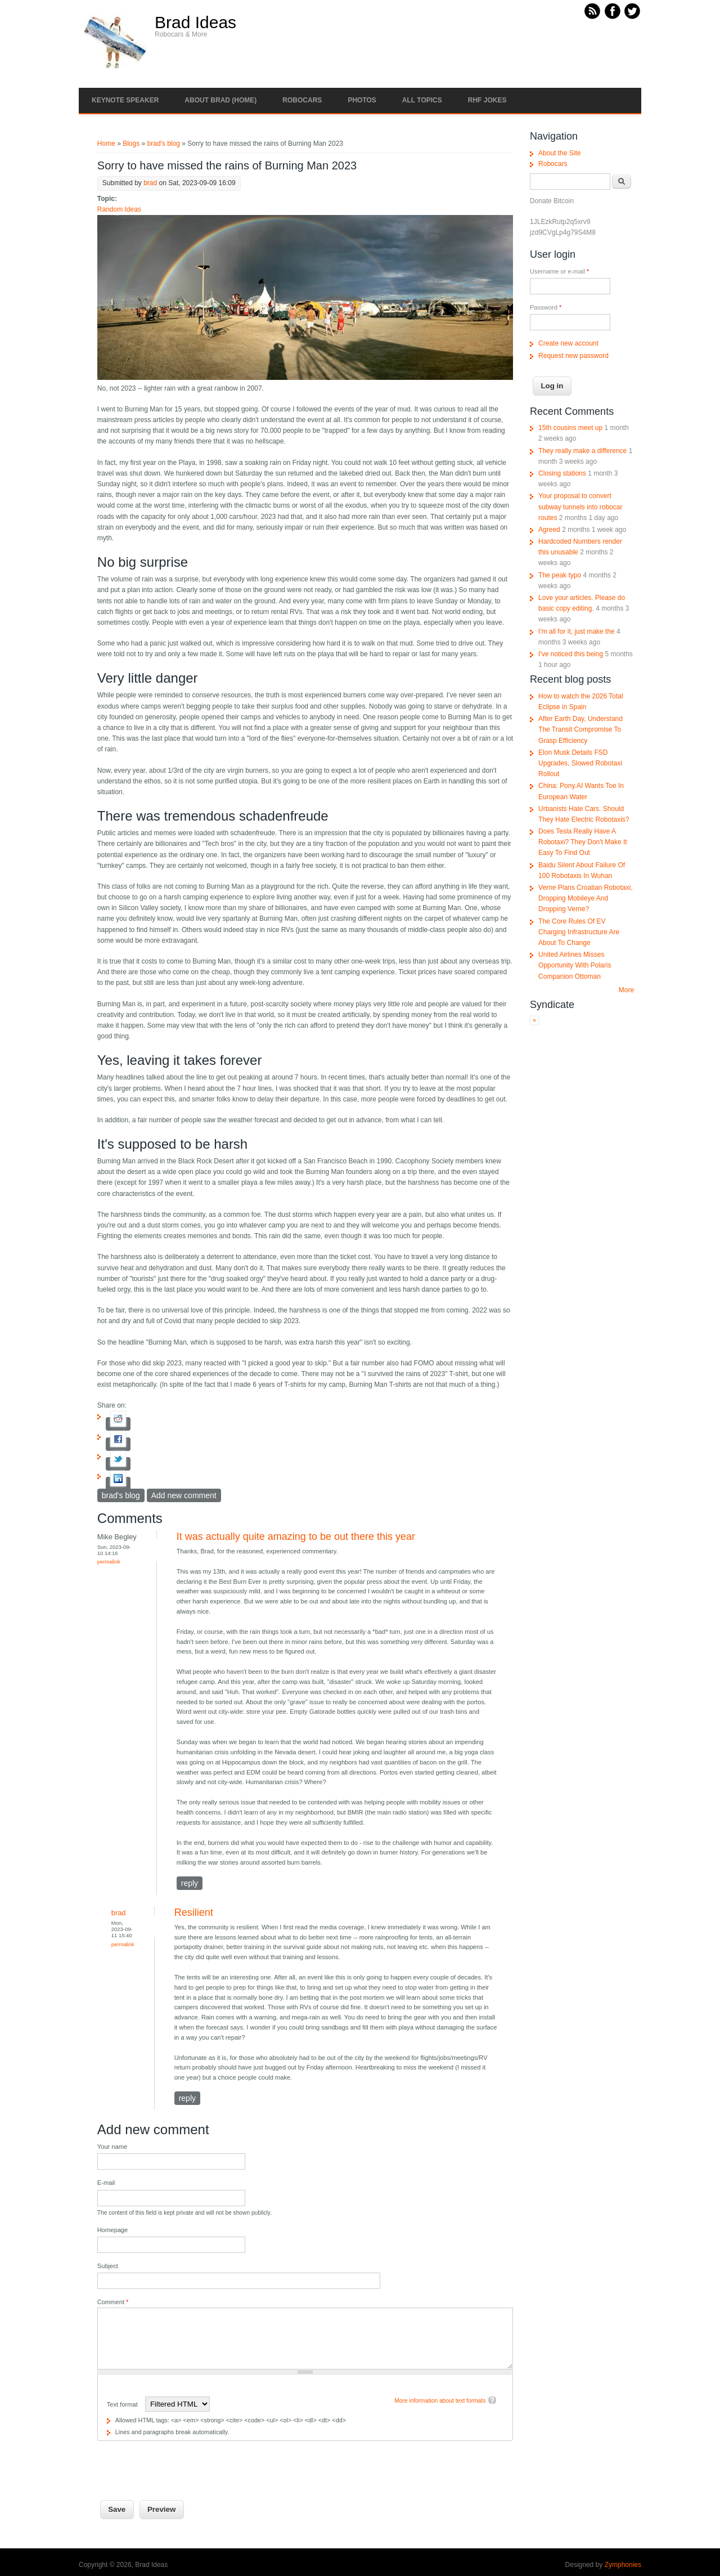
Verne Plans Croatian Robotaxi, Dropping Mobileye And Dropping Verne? (585, 898)
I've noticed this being (570, 654)
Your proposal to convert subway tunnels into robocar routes (580, 506)
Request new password (573, 356)
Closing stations (562, 473)
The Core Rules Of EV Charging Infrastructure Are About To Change (578, 932)
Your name (112, 2146)
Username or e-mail (559, 271)
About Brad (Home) (220, 100)
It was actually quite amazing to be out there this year (296, 1536)
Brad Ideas (195, 22)
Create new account (568, 343)
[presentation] (182, 2463)
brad (150, 183)
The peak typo (559, 575)
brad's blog (163, 143)
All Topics (422, 100)
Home (106, 143)
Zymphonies (623, 2565)
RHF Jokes (487, 100)
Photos (362, 100)
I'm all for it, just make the (576, 631)
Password (545, 307)
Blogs (131, 143)
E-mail (106, 2182)
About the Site (559, 153)
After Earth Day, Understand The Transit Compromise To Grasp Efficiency (580, 729)
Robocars (302, 100)
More (626, 990)
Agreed (549, 530)
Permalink (108, 1561)
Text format (123, 2404)
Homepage (112, 2229)
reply (189, 1883)
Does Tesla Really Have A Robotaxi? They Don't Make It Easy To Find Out (582, 842)
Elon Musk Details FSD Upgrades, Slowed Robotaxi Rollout (580, 763)
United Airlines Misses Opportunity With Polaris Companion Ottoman (574, 965)
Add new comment (184, 1495)
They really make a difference (582, 451)
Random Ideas (119, 209)
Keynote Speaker (125, 100)
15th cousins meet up (570, 428)
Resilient (193, 1912)
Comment (113, 2302)
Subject (107, 2266)
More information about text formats (439, 2401)
